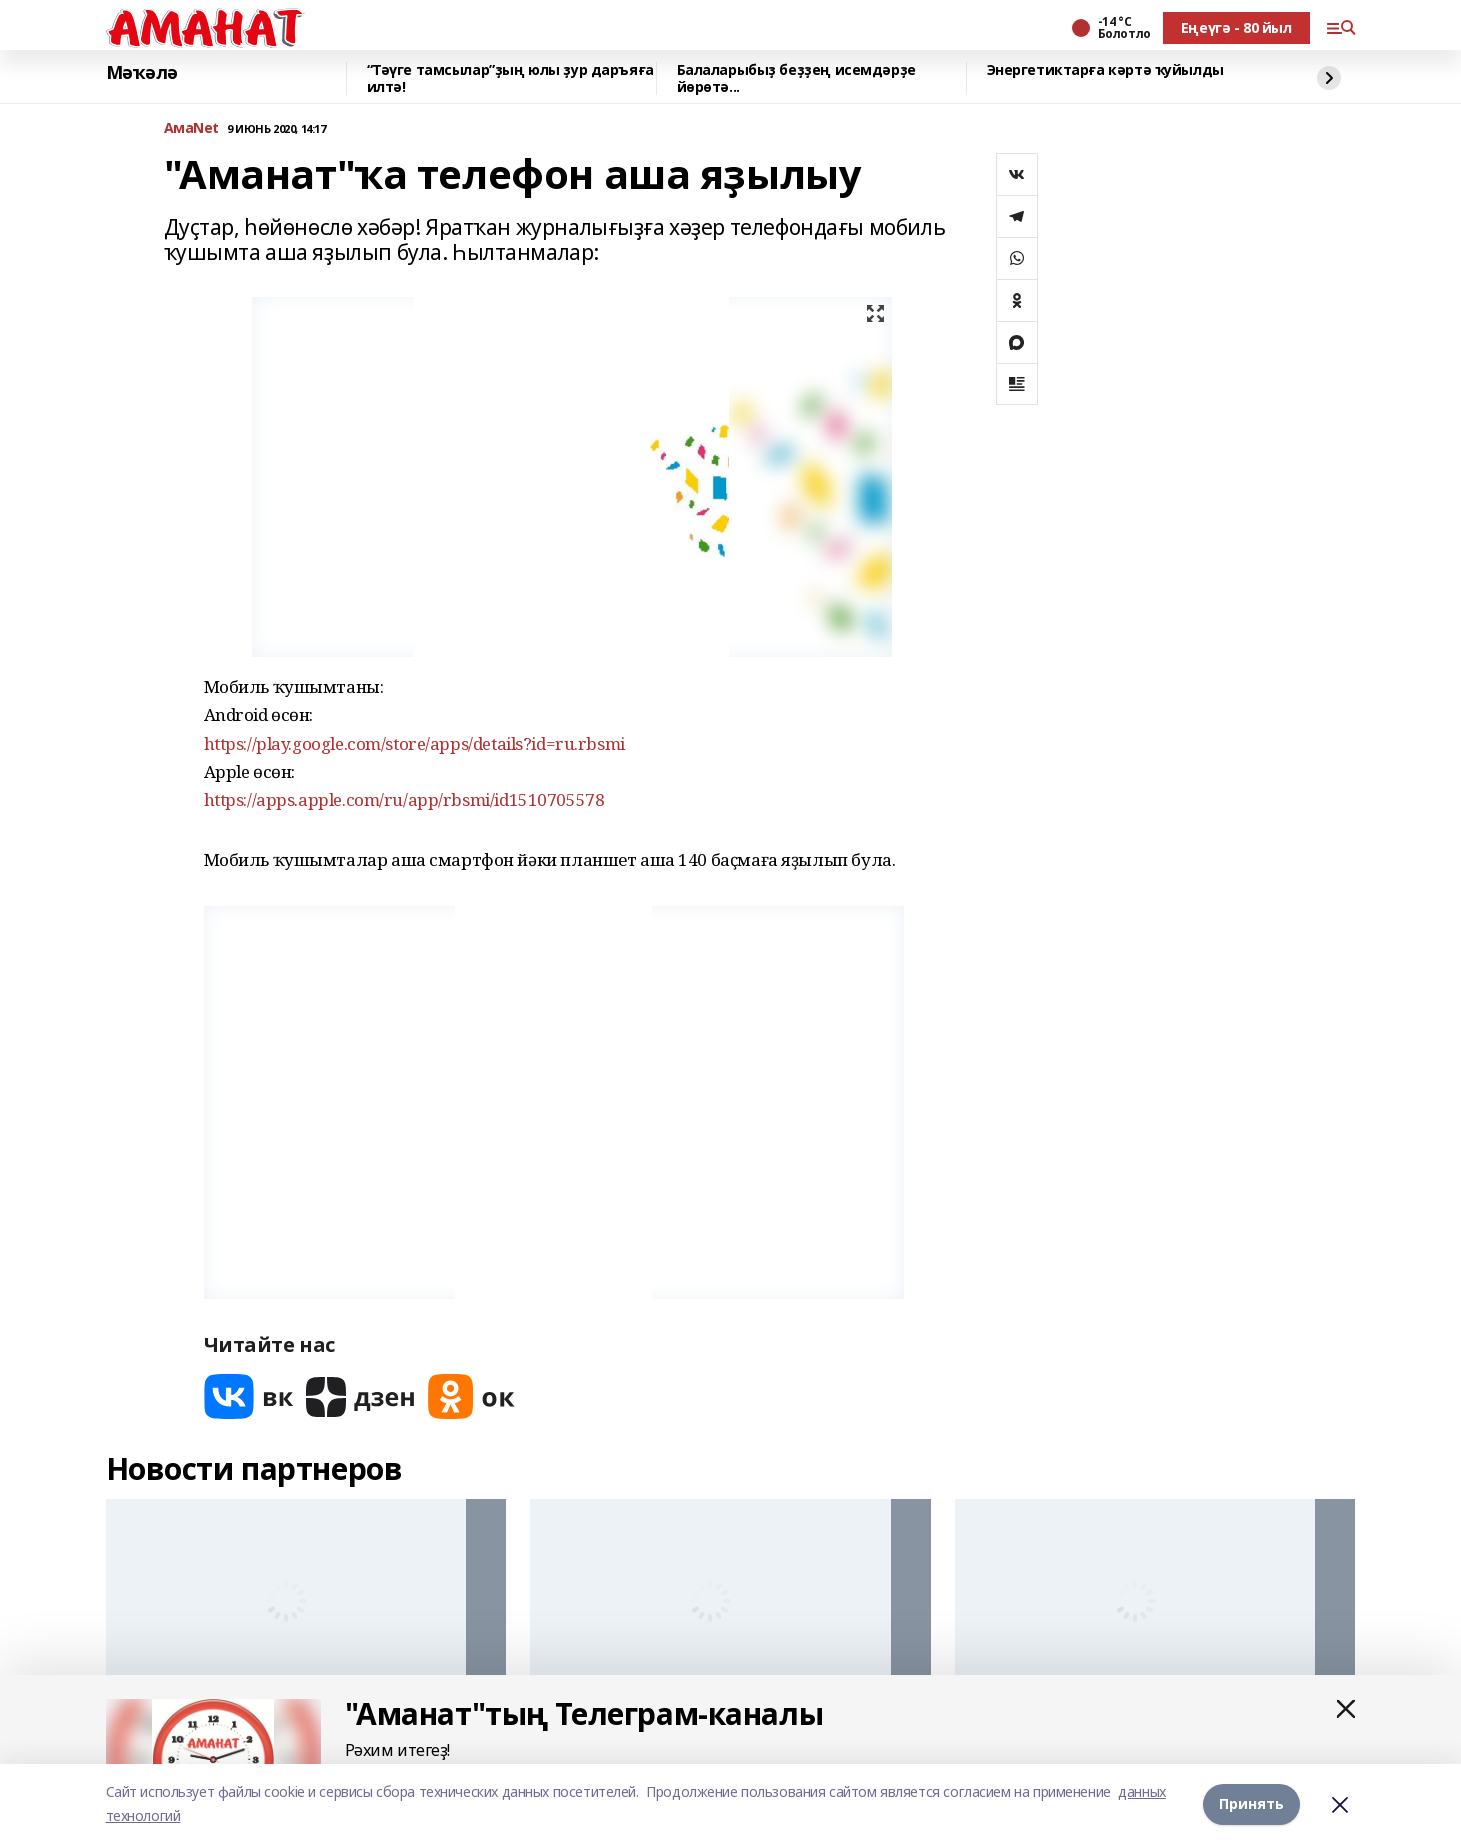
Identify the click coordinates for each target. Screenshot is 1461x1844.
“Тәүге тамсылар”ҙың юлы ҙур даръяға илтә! (510, 78)
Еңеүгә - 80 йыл (1236, 27)
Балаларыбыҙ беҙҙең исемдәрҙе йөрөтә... (796, 78)
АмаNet (191, 128)
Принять (1251, 1803)
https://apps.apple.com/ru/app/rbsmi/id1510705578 (404, 799)
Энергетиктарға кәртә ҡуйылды (1105, 70)
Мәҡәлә (142, 73)
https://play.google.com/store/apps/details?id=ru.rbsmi (414, 743)
